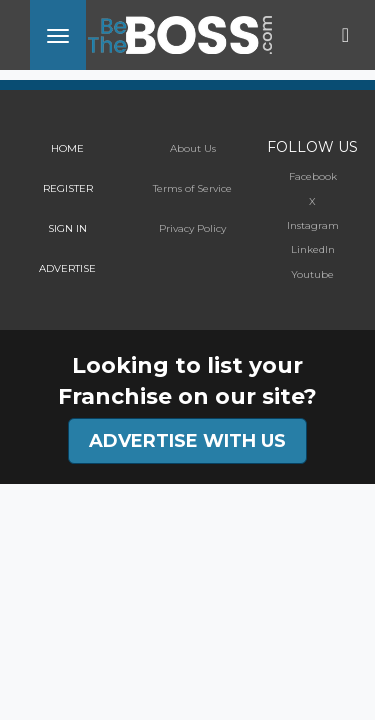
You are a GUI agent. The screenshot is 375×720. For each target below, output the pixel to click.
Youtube (312, 274)
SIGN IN (67, 228)
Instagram (313, 225)
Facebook (313, 176)
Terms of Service (192, 188)
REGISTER (68, 188)
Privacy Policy (192, 228)
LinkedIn (313, 249)
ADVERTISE (67, 268)
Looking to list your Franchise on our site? (187, 381)
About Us (193, 148)
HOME (67, 148)
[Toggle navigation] (58, 35)
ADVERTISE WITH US (187, 441)
